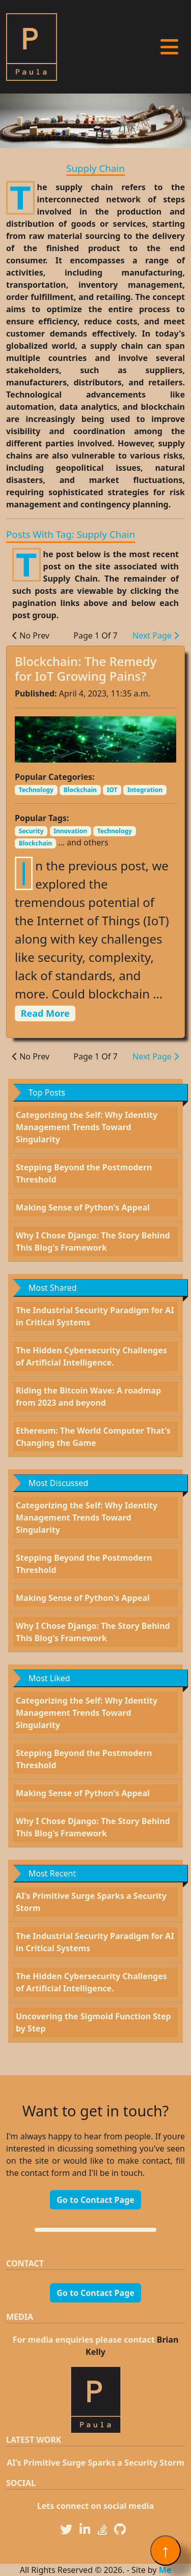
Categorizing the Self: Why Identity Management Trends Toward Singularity (86, 1127)
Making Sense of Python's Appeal (83, 1207)
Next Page (155, 635)
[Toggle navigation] (169, 46)
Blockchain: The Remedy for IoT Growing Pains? (85, 668)
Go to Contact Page (95, 2199)
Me (165, 2569)
